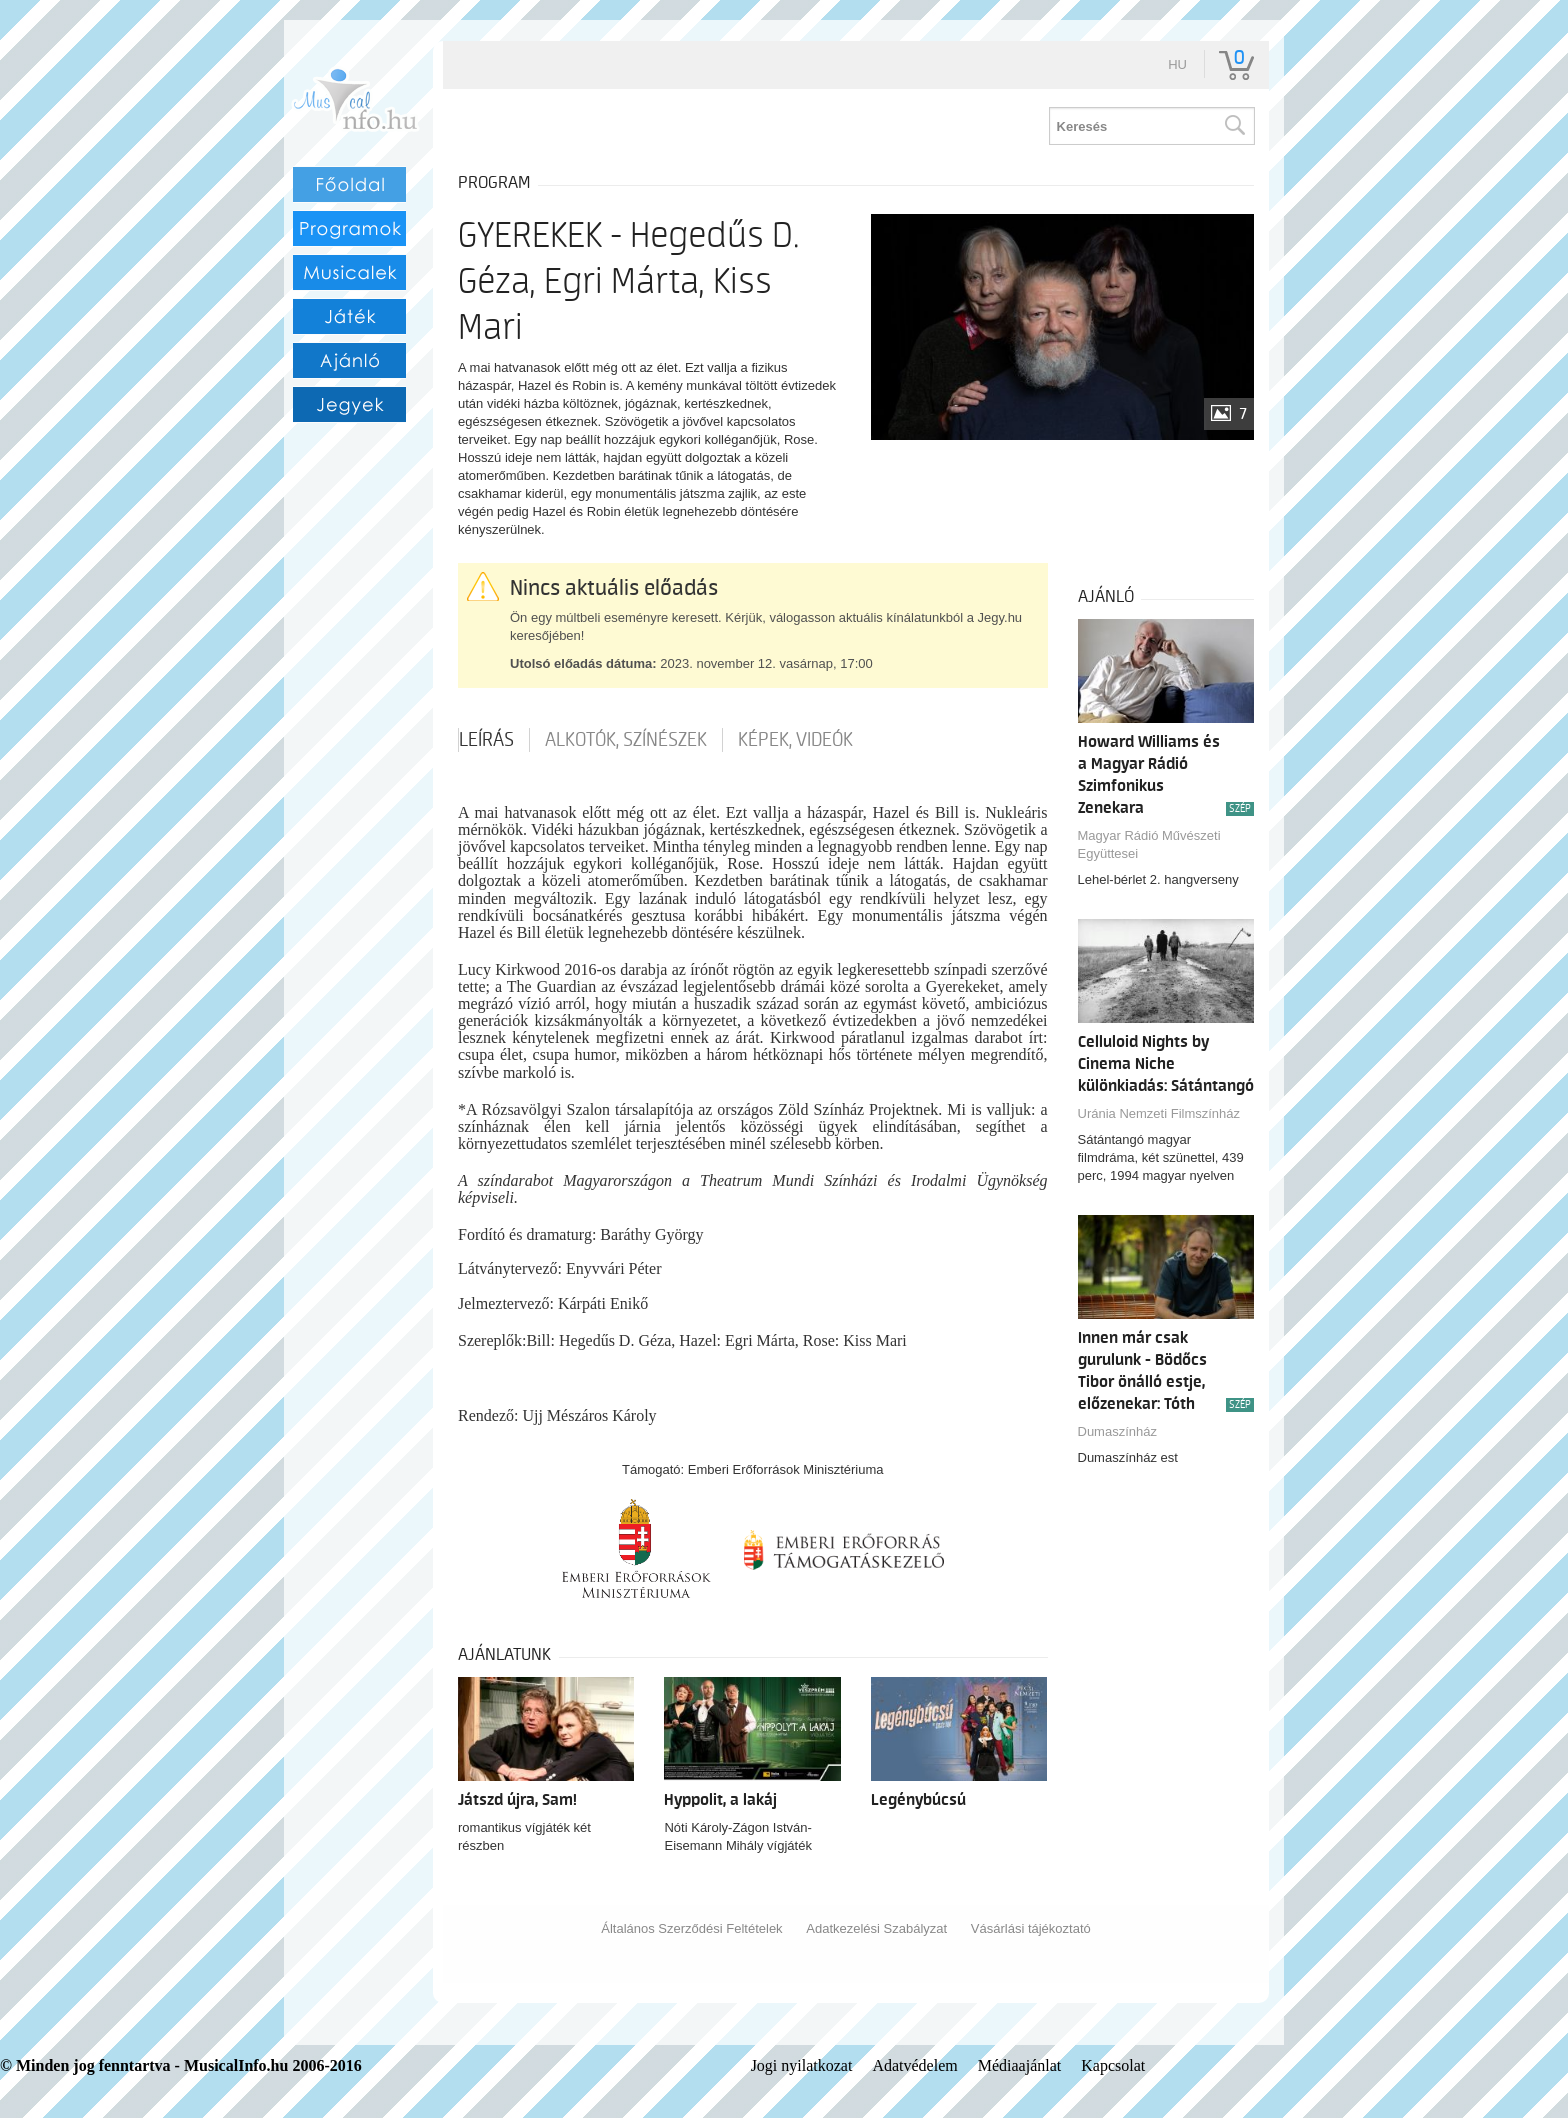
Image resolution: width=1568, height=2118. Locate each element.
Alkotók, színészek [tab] (626, 740)
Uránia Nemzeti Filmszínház (1159, 1113)
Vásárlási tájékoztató (1031, 1928)
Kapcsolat (1113, 2065)
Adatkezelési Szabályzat (876, 1928)
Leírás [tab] (486, 740)
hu (1177, 64)
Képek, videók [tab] (795, 740)
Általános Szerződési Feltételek (691, 1928)
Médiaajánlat (1020, 2065)
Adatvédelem (914, 2065)
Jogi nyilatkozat (802, 2065)
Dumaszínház (1117, 1431)
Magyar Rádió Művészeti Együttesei (1149, 844)
